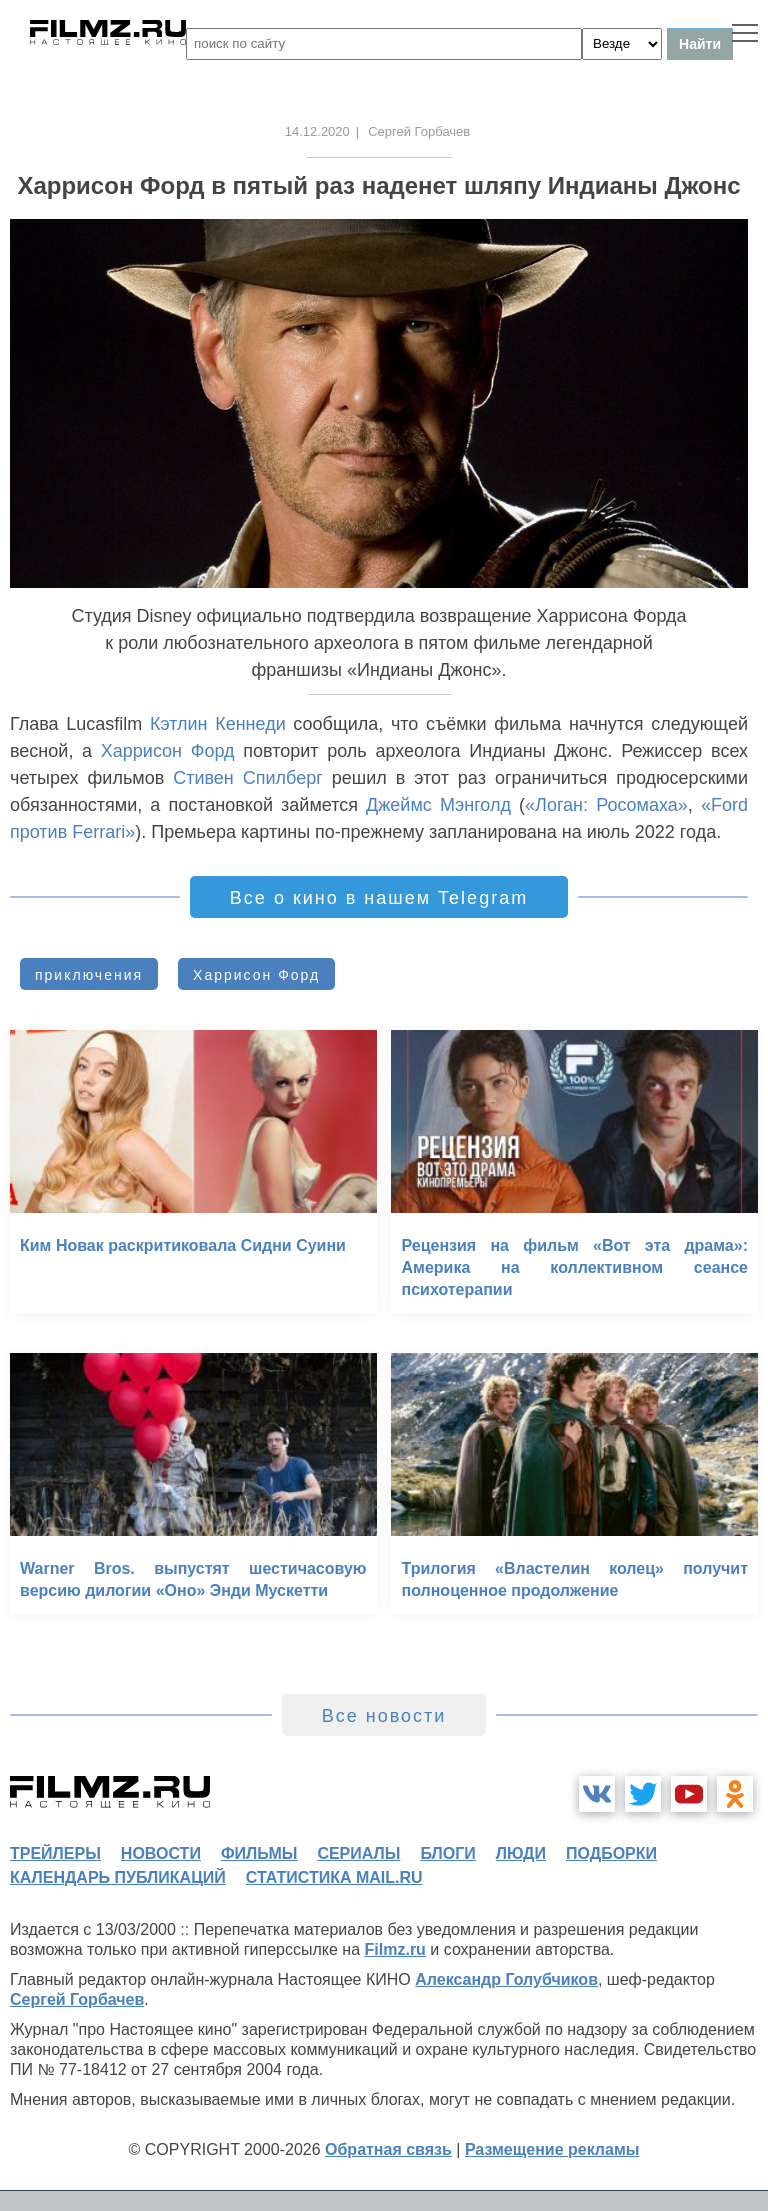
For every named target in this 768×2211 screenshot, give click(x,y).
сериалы (358, 1853)
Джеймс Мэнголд (438, 805)
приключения (89, 975)
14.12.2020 (317, 131)
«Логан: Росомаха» (606, 805)
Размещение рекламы (552, 2149)
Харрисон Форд (168, 751)
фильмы (259, 1853)
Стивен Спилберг (248, 778)
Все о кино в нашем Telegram (379, 898)
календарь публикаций (118, 1877)
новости (161, 1853)
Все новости (384, 1716)
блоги (447, 1853)
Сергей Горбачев (77, 1999)
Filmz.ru (395, 1949)
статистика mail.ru (334, 1877)
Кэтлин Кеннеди (218, 724)
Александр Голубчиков (506, 1979)
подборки (611, 1853)
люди (521, 1853)
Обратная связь (388, 2149)
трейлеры (55, 1853)
